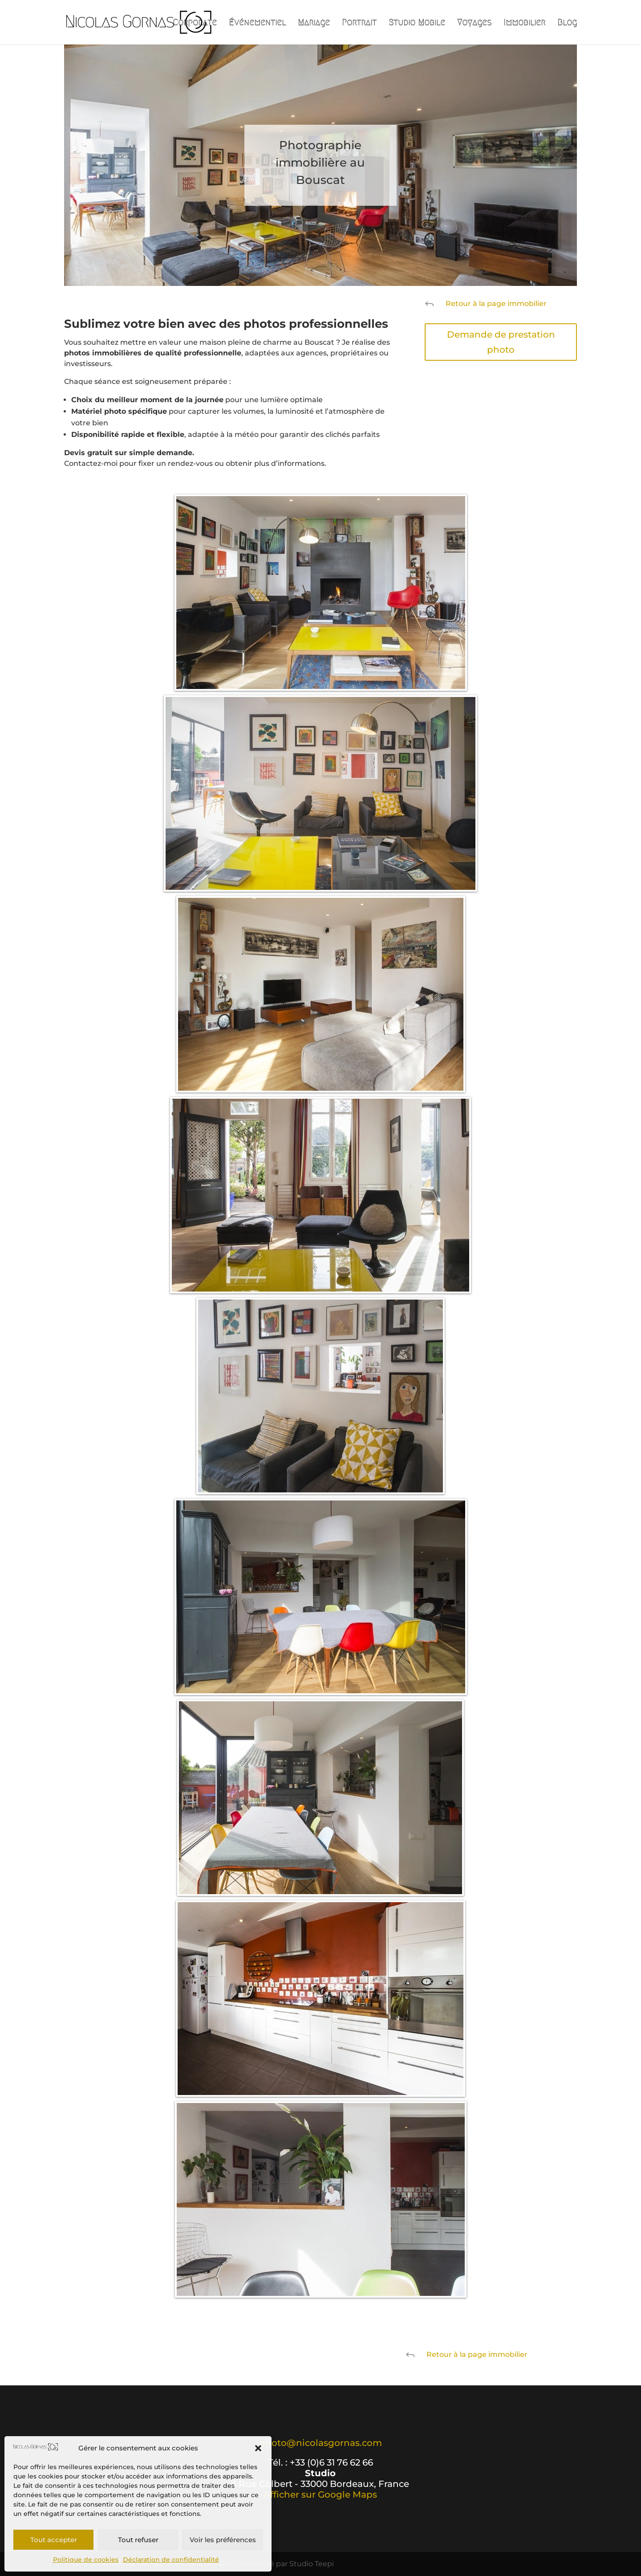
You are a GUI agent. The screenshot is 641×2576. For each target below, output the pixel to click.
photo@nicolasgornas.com (320, 2442)
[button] (258, 2448)
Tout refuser (138, 2539)
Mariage (314, 23)
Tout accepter (53, 2539)
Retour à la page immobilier (496, 303)
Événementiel (257, 23)
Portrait (359, 23)
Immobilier (524, 23)
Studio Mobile (417, 23)
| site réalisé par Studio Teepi (283, 2564)
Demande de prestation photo (501, 342)
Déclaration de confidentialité (171, 2560)
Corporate (195, 23)
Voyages (474, 23)
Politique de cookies (85, 2560)
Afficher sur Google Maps (320, 2494)
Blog (567, 23)
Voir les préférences (223, 2539)
